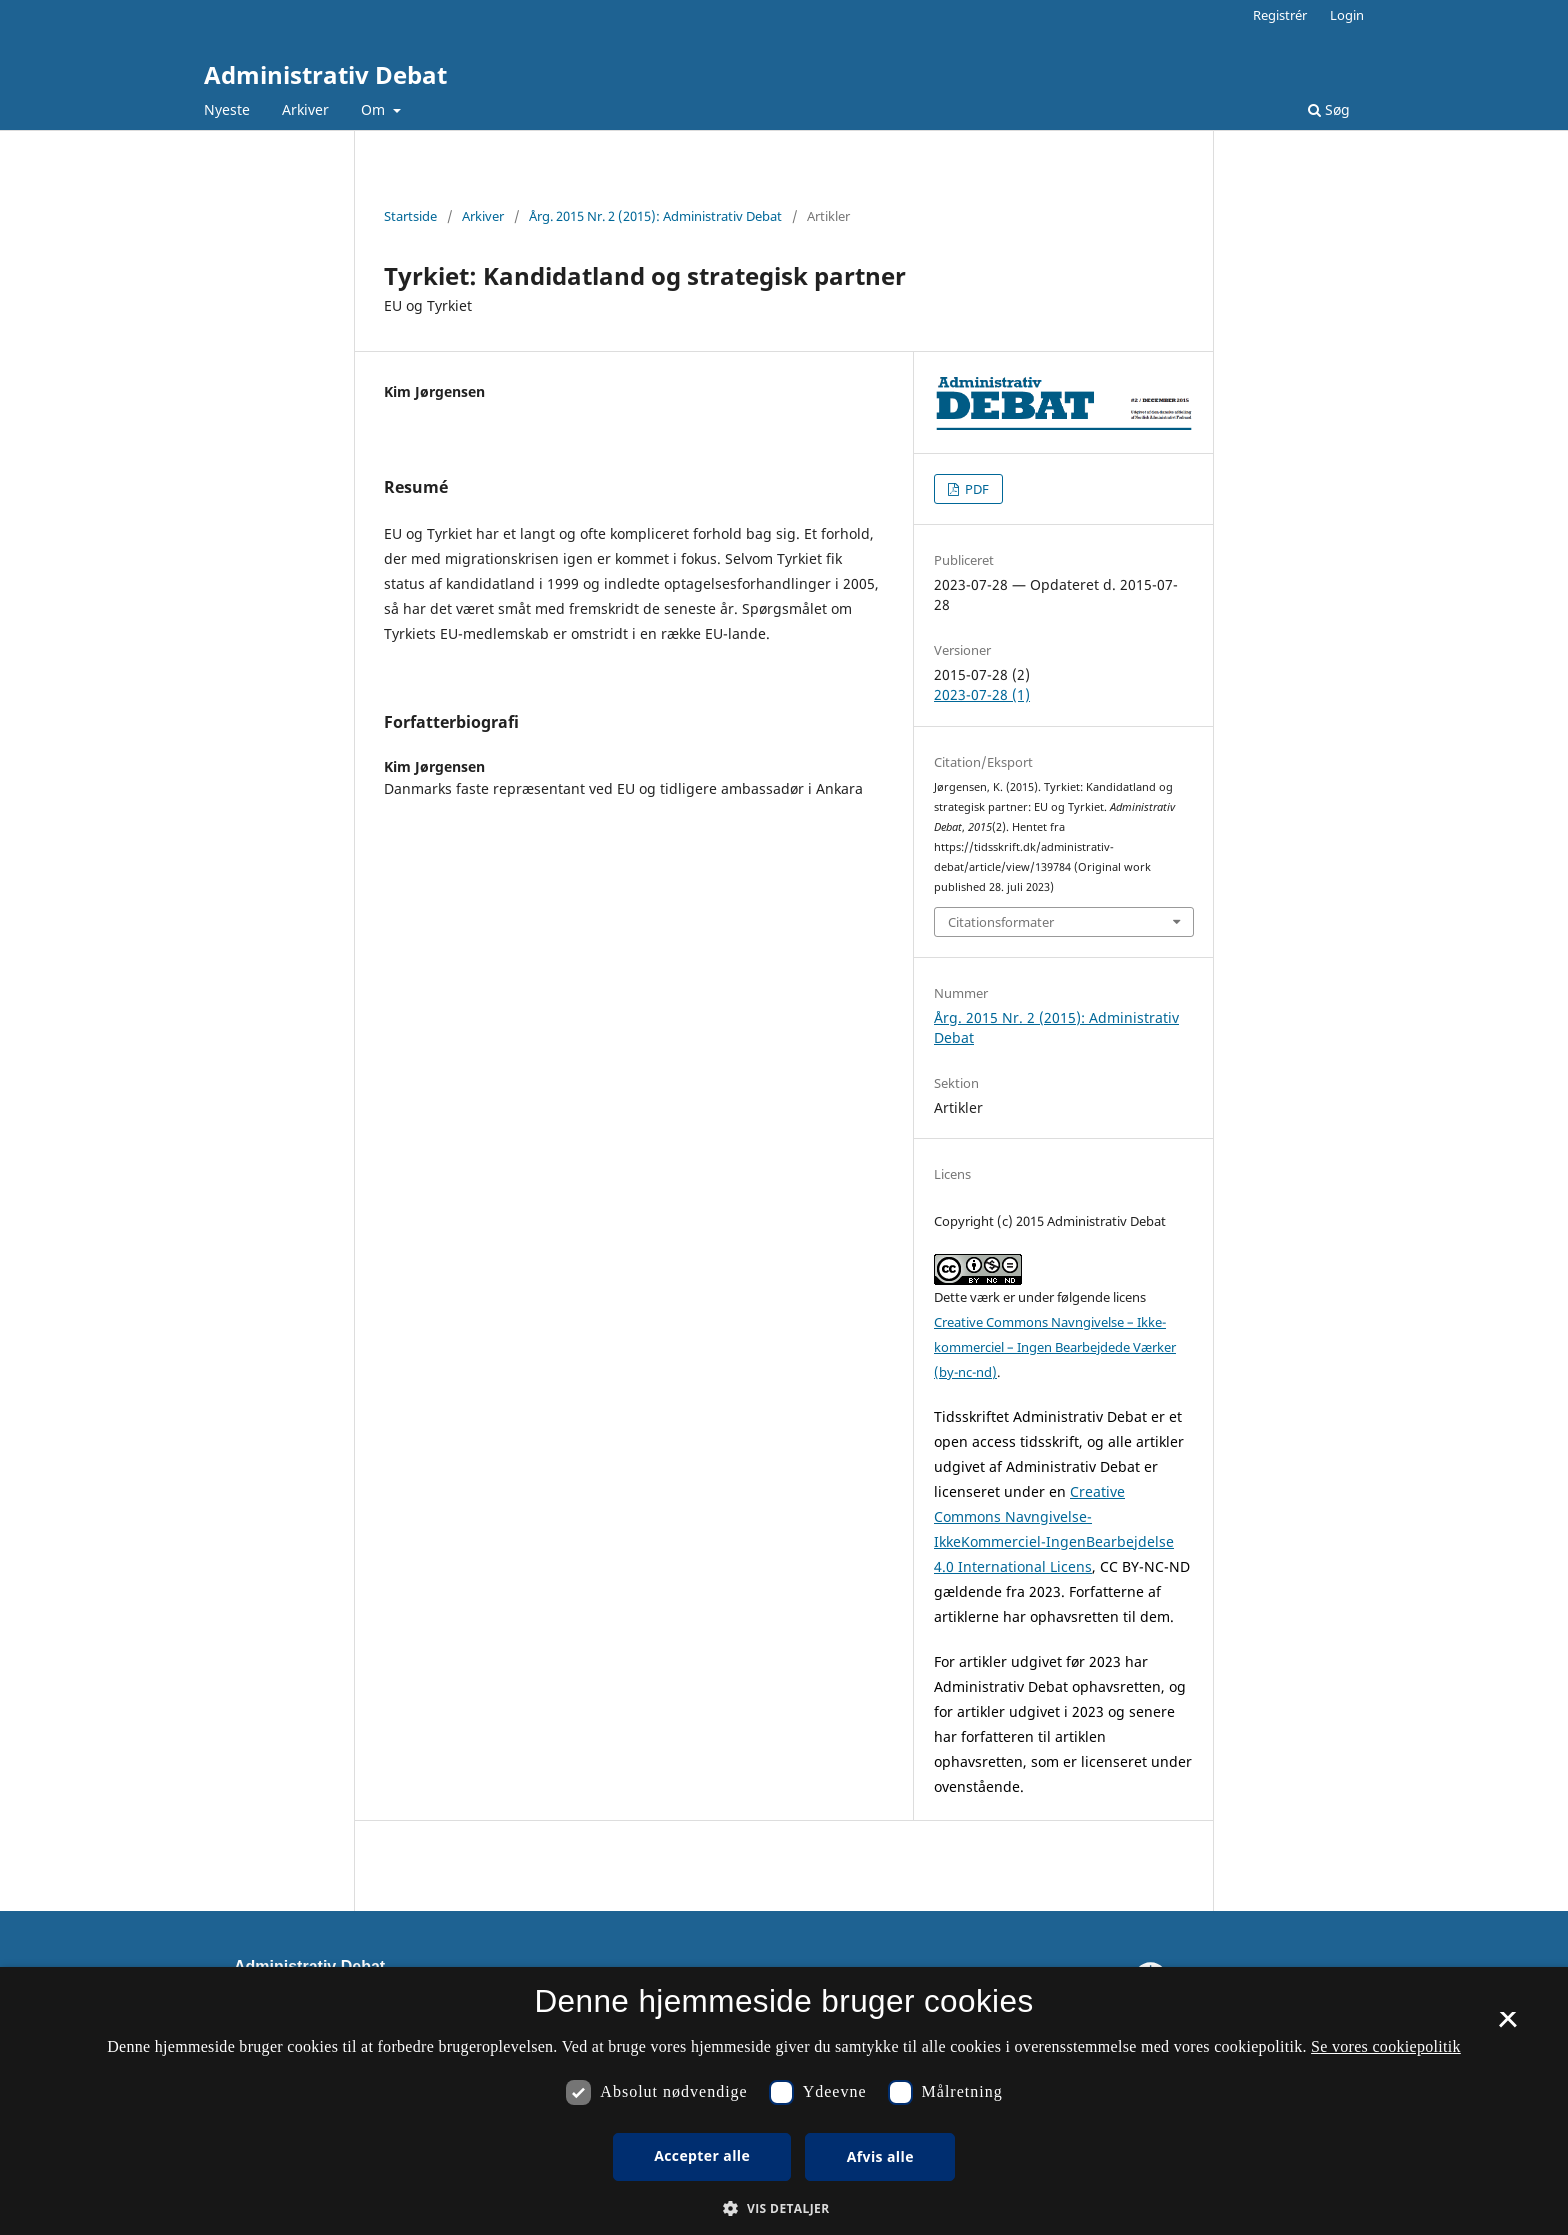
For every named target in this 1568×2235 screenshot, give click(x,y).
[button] (783, 2208)
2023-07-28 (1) (982, 694)
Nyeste (227, 109)
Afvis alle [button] (880, 2156)
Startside (410, 216)
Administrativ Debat (325, 74)
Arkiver (305, 109)
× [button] (1507, 2026)
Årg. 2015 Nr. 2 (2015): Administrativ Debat (655, 216)
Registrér (1280, 15)
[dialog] (784, 2101)
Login (1347, 15)
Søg (1329, 109)
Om (375, 109)
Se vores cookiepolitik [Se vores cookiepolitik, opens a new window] (1386, 2046)
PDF (975, 489)
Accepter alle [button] (702, 2155)
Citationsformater (1001, 922)
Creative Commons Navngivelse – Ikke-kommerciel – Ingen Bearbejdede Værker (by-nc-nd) (1055, 1347)
